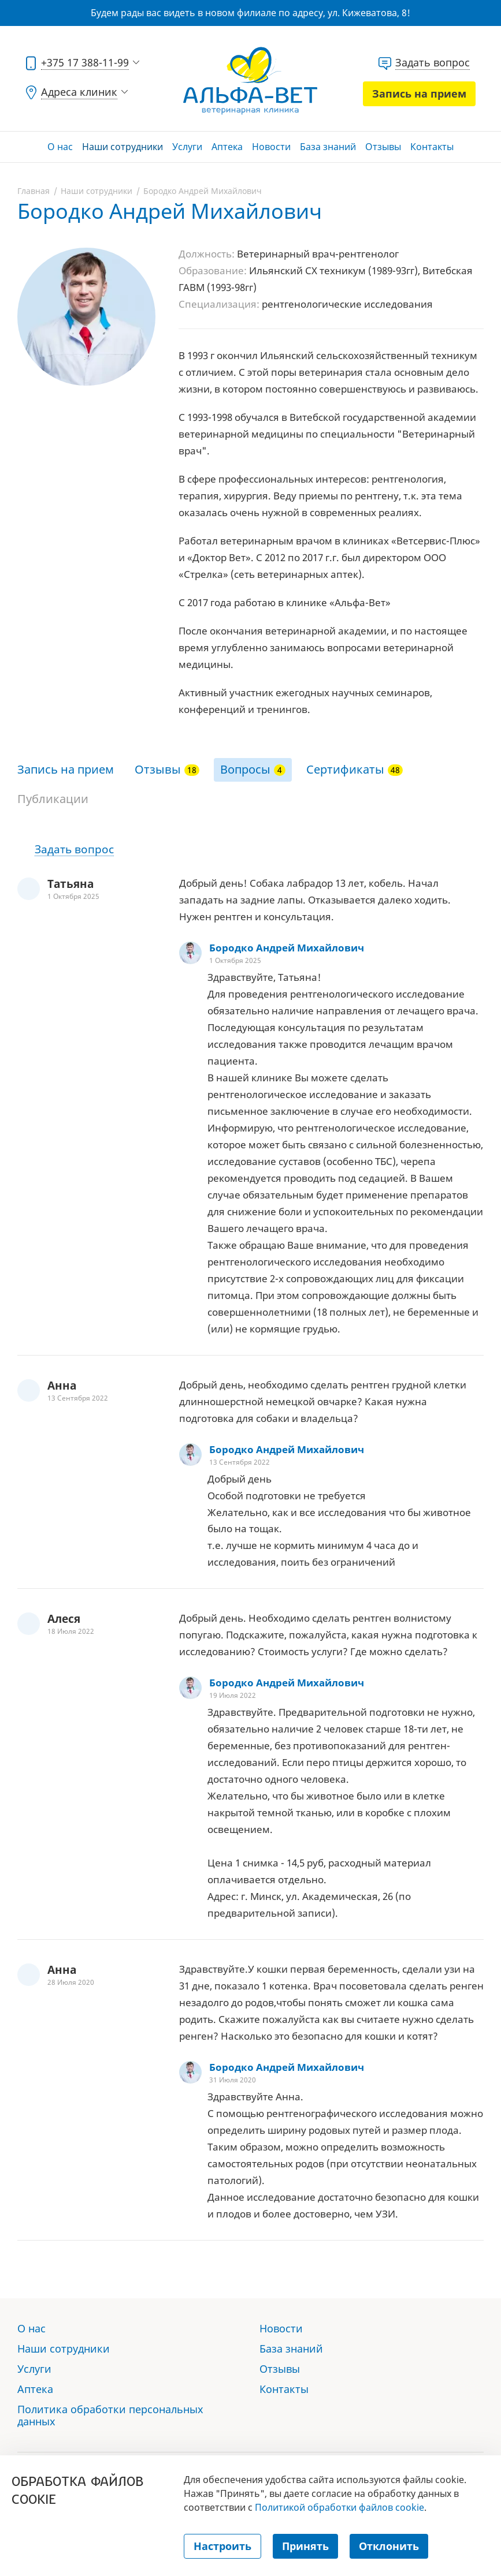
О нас (60, 146)
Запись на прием (419, 93)
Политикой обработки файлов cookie (339, 2507)
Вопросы (245, 769)
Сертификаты (345, 769)
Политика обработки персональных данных (110, 2415)
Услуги (187, 146)
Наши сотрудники (122, 146)
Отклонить (389, 2546)
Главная (33, 190)
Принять (305, 2546)
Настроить (222, 2546)
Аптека (227, 146)
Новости (271, 146)
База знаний (328, 146)
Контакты (432, 146)
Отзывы (383, 146)
